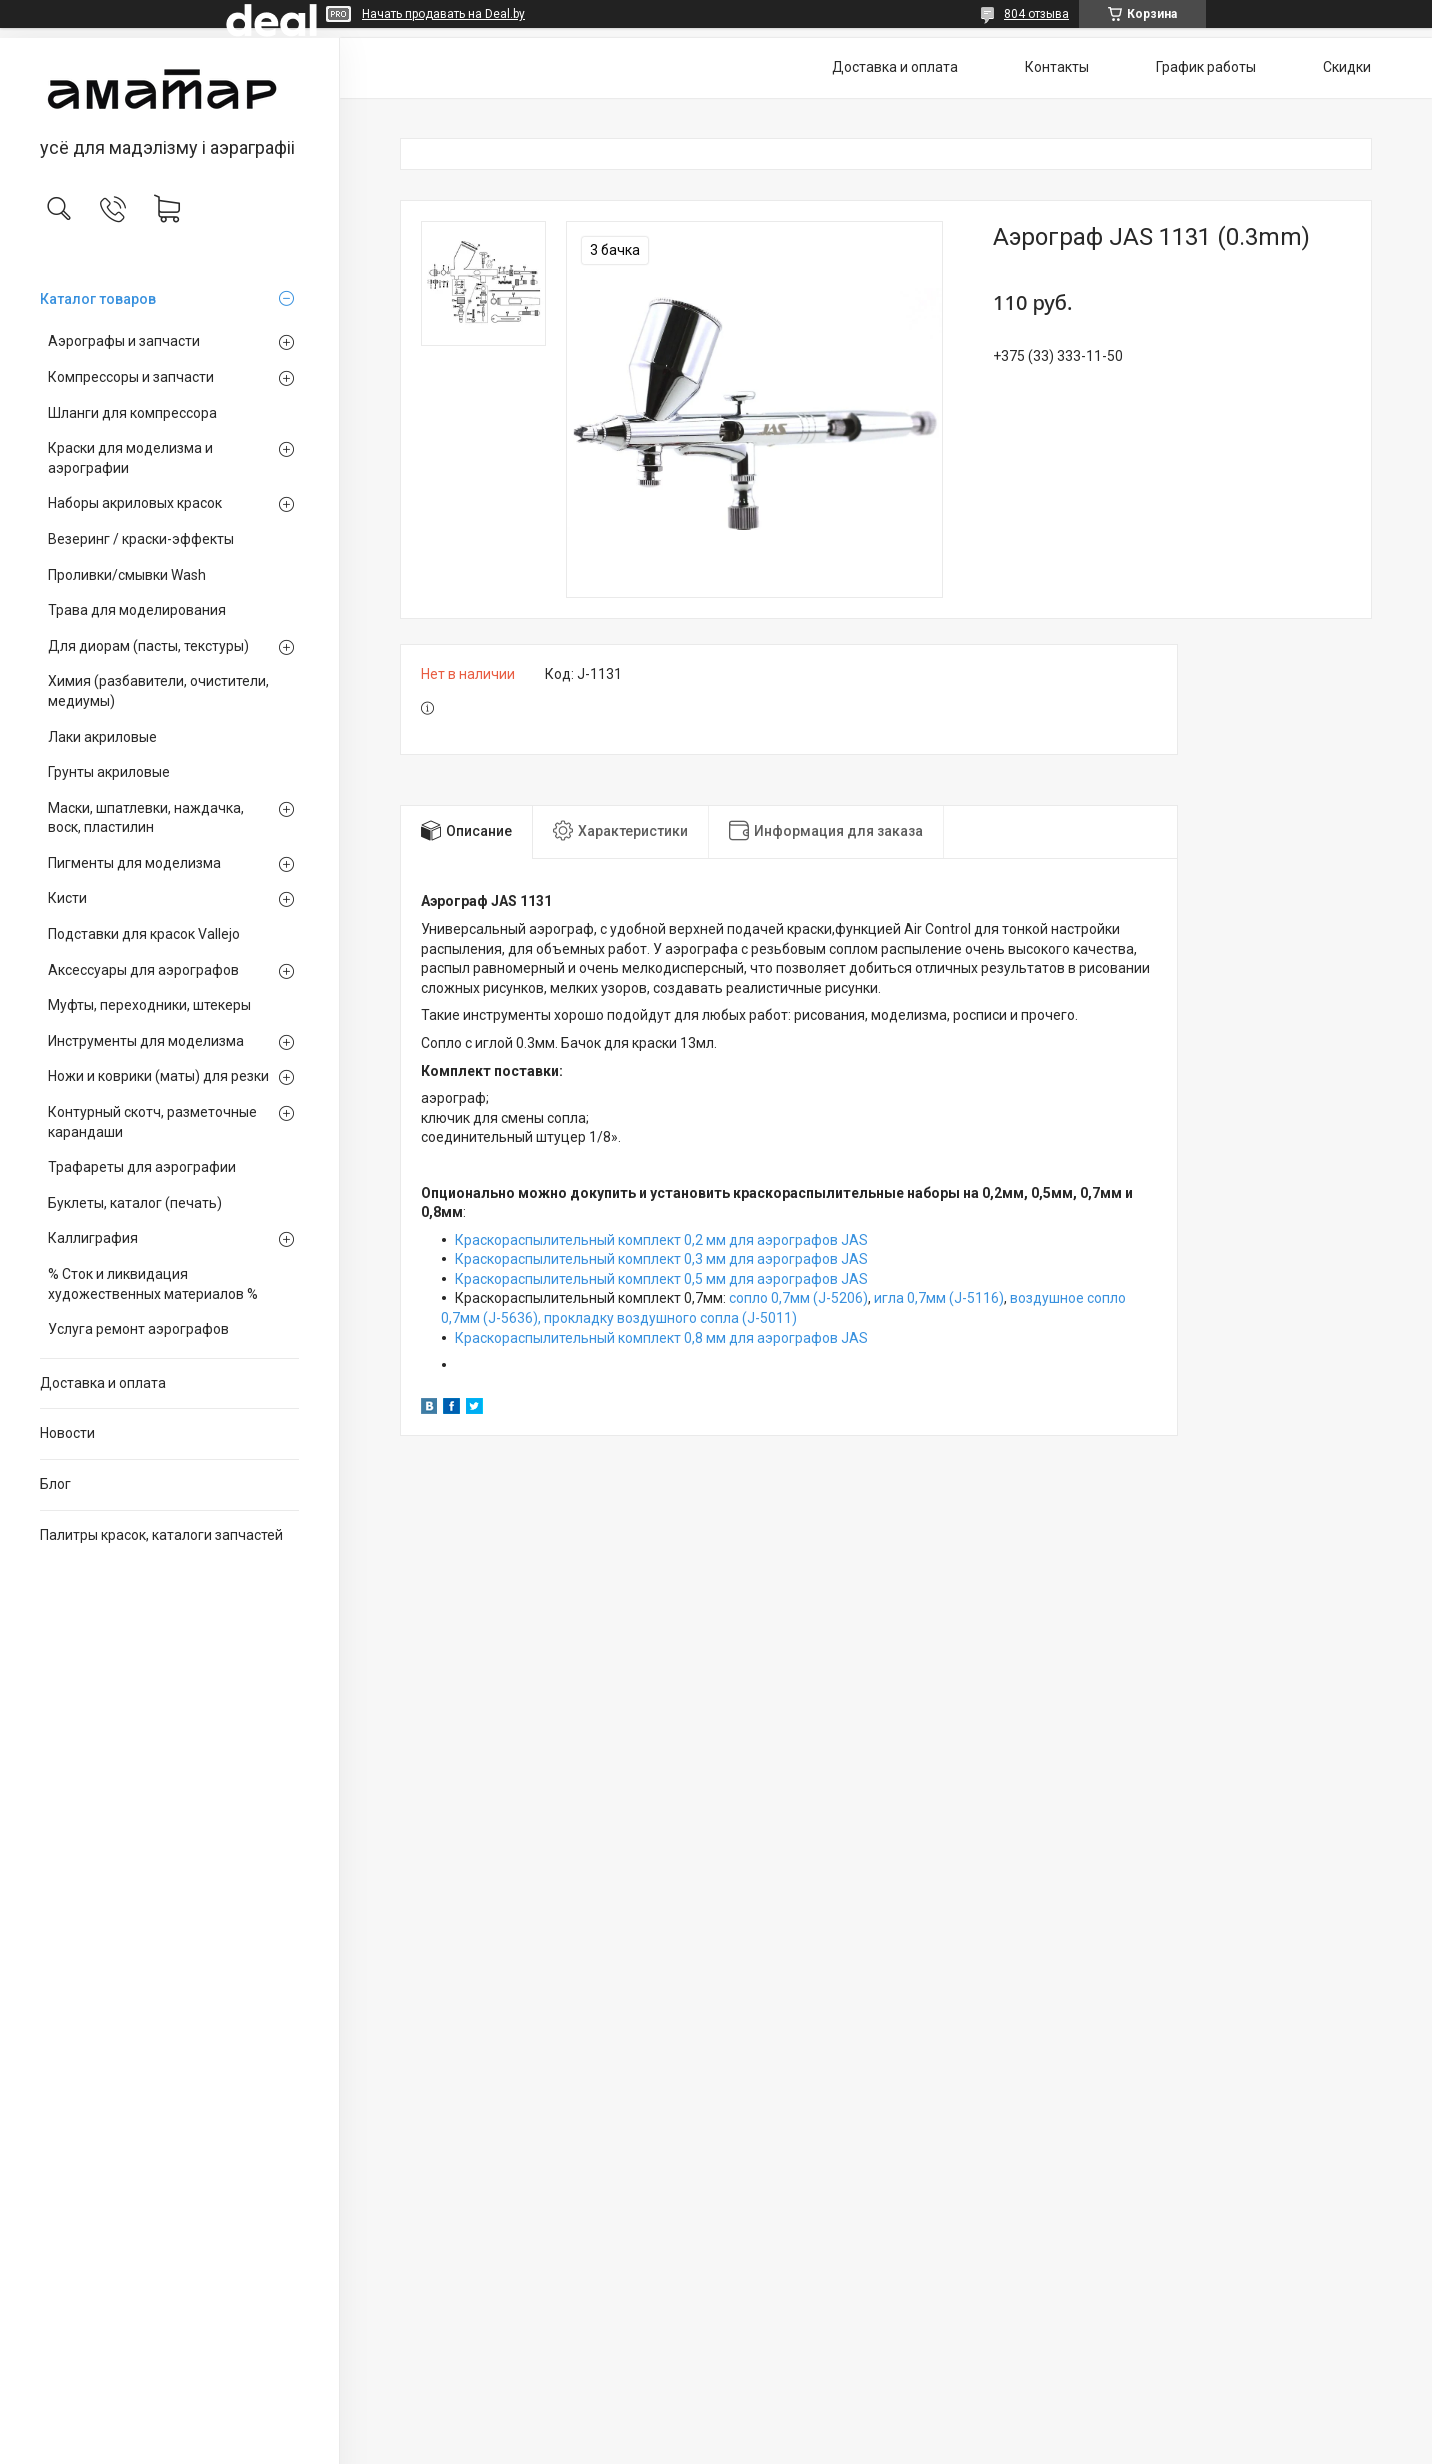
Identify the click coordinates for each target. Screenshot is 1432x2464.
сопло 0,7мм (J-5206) (798, 1298)
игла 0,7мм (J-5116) (939, 1298)
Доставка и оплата (103, 1383)
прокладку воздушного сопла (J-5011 (668, 1318)
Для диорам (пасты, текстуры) (148, 646)
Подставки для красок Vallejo (144, 934)
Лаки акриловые (102, 737)
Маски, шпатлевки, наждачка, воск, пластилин (146, 818)
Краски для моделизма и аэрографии (130, 458)
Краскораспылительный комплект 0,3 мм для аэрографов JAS (661, 1259)
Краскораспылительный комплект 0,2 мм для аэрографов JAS (661, 1240)
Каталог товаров (98, 299)
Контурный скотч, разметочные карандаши (152, 1122)
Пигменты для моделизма (134, 863)
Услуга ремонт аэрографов (138, 1329)
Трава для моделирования (137, 610)
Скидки (1347, 67)
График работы (1206, 67)
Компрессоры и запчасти (131, 377)
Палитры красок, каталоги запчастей (161, 1535)
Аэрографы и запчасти (124, 341)
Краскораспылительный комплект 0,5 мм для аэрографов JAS (661, 1279)
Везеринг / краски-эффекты (141, 539)
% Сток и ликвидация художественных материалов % (153, 1284)
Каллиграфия (93, 1238)
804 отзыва (1036, 14)
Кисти (67, 898)
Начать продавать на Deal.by (443, 14)
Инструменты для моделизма (146, 1041)
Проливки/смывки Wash (127, 575)
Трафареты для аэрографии (142, 1167)
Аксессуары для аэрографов (143, 970)
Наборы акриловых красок (135, 503)
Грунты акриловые (109, 772)
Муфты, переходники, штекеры (149, 1005)
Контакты (1057, 67)
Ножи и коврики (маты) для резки (158, 1076)
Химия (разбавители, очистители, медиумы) (158, 691)
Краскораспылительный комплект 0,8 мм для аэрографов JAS (661, 1338)
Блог (55, 1484)
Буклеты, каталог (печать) (135, 1203)
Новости (67, 1433)
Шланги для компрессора (132, 413)
